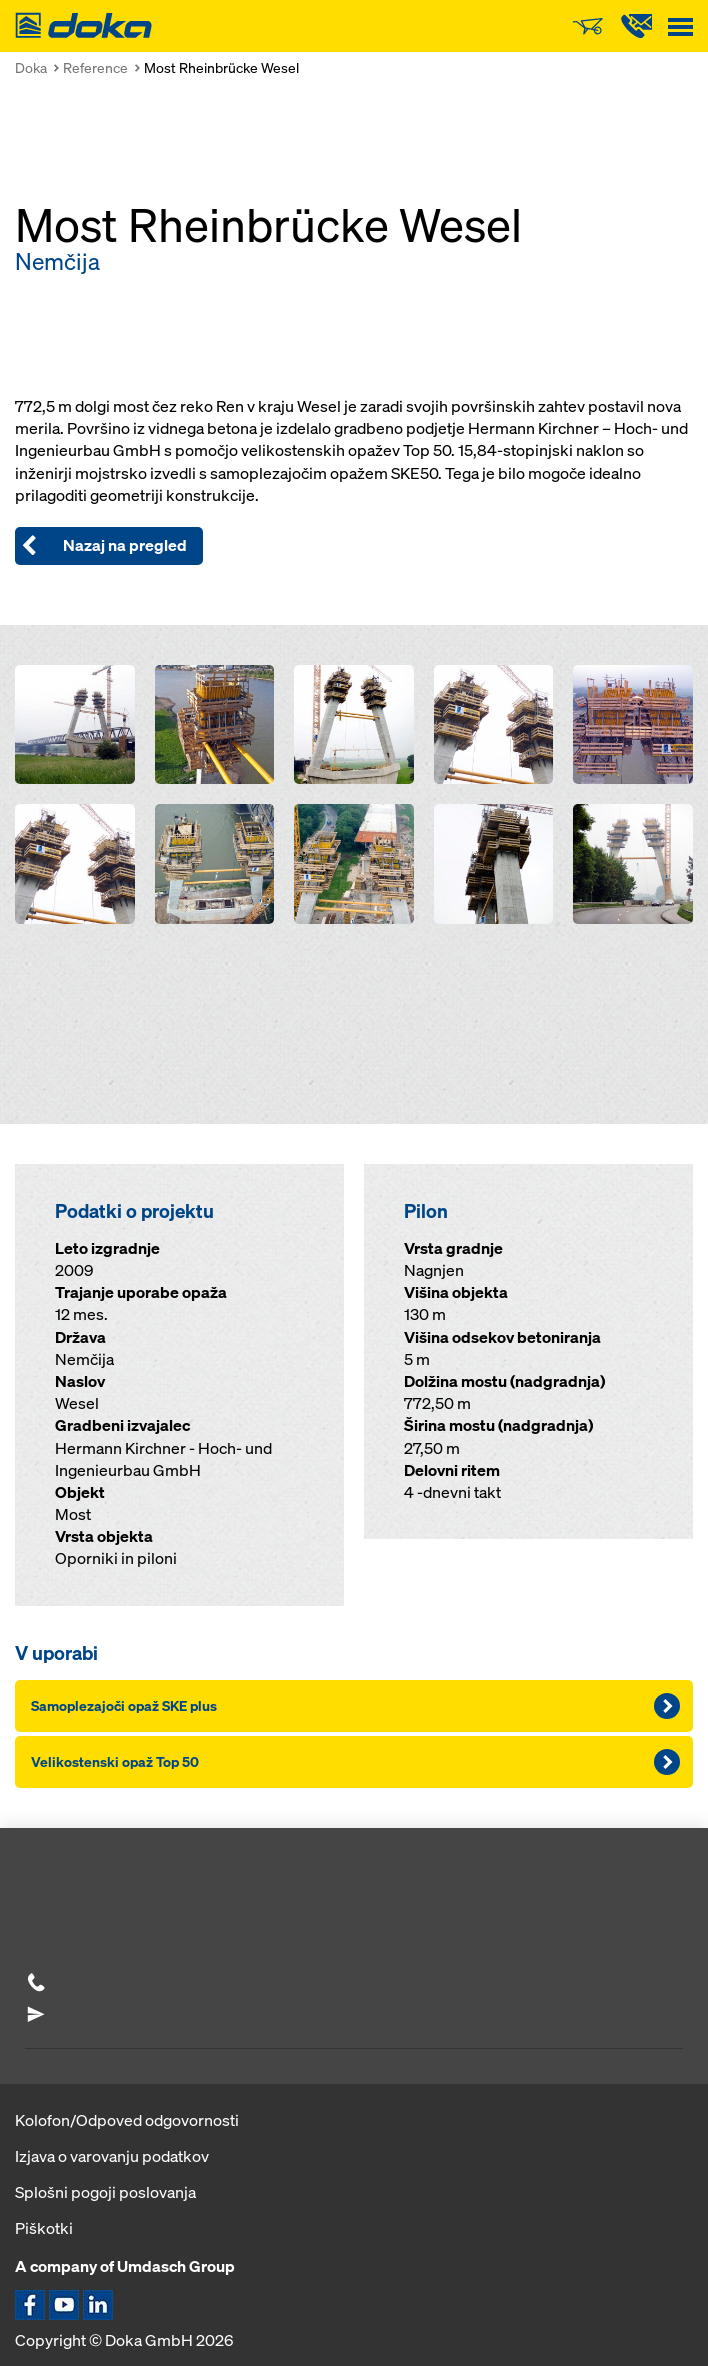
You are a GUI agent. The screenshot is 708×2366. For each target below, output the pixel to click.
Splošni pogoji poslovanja (105, 2192)
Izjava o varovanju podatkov (112, 2156)
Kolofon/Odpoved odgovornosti (127, 2120)
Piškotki (44, 2228)
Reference (95, 67)
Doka (31, 67)
